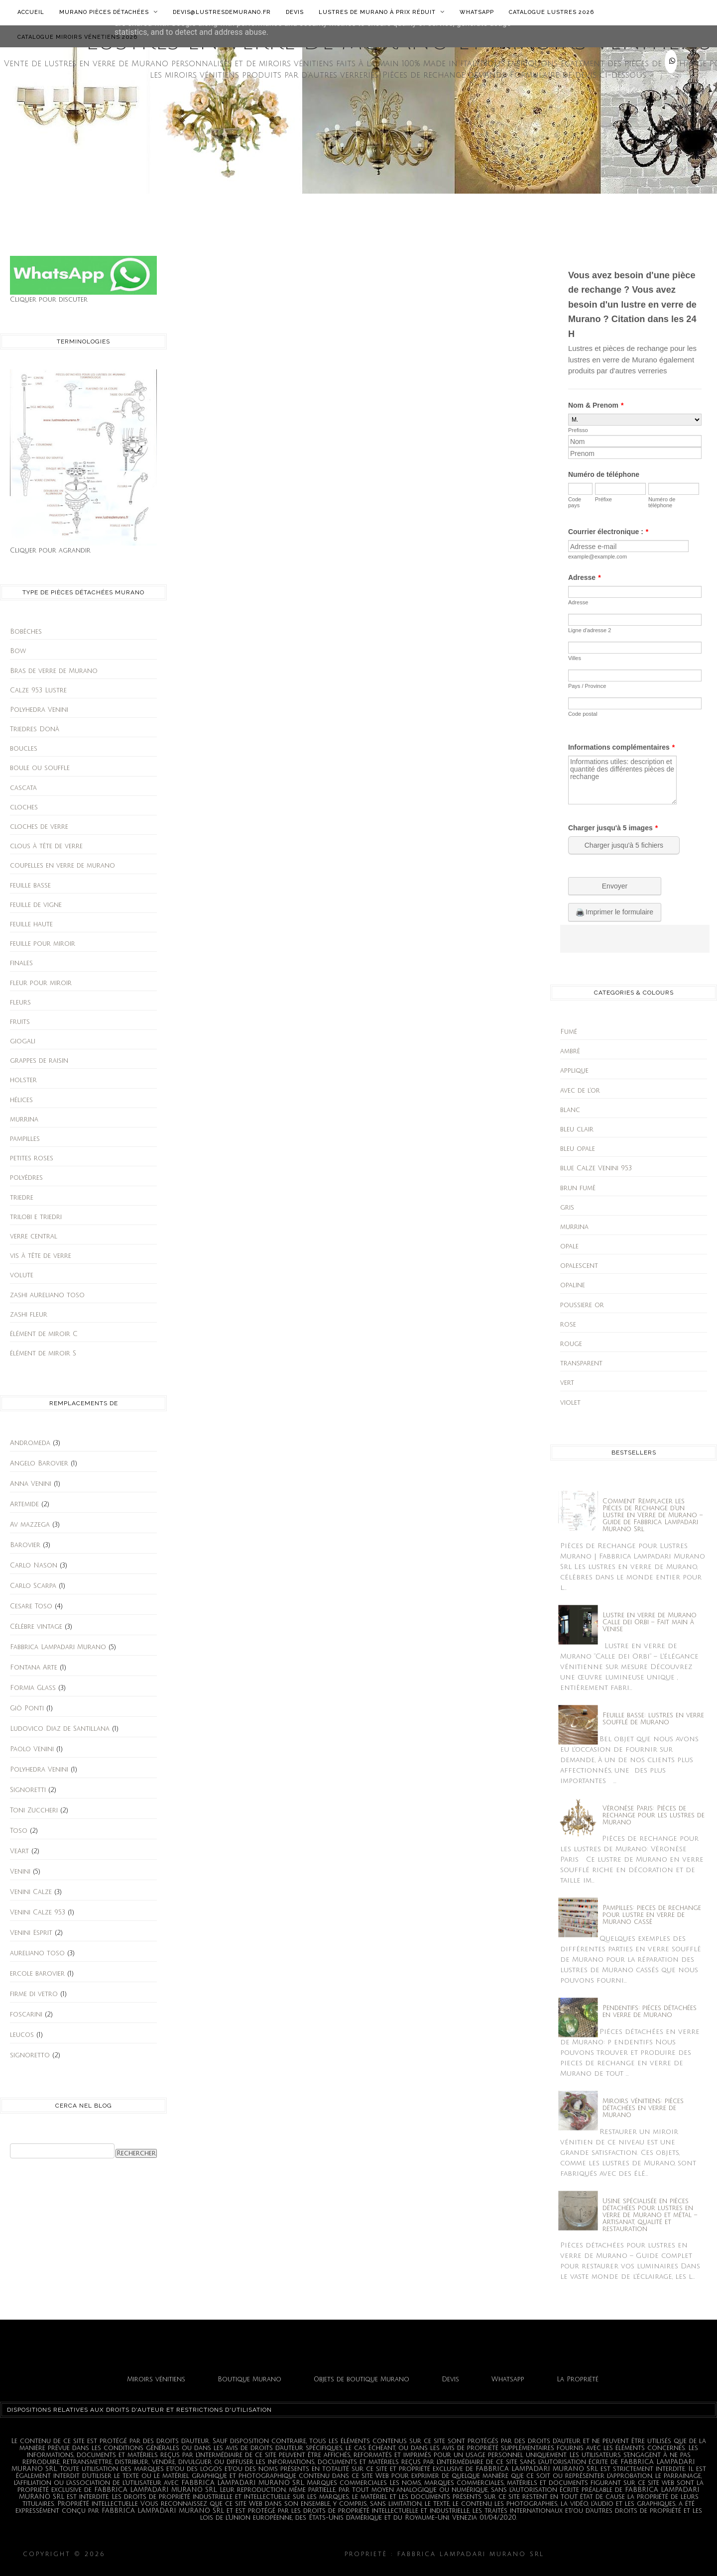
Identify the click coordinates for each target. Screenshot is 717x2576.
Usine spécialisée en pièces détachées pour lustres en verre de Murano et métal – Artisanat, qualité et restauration (649, 2215)
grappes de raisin (39, 1060)
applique (574, 1070)
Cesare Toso (31, 1606)
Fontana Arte (33, 1667)
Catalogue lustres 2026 (551, 12)
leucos (22, 2034)
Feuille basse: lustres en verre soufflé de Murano (653, 1719)
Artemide (24, 1504)
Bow (18, 651)
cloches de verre (39, 826)
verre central (33, 1236)
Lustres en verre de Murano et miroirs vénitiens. (225, 2554)
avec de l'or (580, 1090)
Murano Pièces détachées (108, 11)
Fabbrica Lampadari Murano (58, 1647)
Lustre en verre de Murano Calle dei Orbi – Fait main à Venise (649, 1622)
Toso (18, 1830)
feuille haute (31, 924)
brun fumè (578, 1188)
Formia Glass (33, 1687)
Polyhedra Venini (39, 709)
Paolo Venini (32, 1749)
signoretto (30, 2055)
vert (567, 1382)
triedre (21, 1197)
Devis (295, 12)
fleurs (20, 1002)
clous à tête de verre (46, 846)
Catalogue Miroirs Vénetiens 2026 (77, 37)
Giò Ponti (27, 1708)
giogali (22, 1041)
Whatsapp (477, 12)
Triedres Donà (34, 729)
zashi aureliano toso (47, 1295)
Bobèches (26, 631)
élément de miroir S (43, 1353)
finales (21, 963)
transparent (581, 1363)
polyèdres (26, 1177)
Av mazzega (30, 1524)
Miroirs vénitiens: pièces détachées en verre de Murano (643, 2108)
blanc (570, 1110)
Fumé (568, 1031)
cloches (24, 807)
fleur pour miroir (41, 983)
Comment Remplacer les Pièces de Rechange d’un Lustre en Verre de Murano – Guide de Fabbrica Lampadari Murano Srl (652, 1515)
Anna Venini (30, 1483)
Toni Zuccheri (34, 1810)
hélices (21, 1100)
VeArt (19, 1851)
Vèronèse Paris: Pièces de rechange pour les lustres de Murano (653, 1815)
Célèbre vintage (36, 1626)
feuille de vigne (36, 904)
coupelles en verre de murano (62, 865)
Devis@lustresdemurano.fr (222, 12)
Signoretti (28, 1790)
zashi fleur (28, 1314)
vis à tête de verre (40, 1255)
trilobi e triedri (36, 1217)
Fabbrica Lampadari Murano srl (621, 2554)
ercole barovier (37, 1973)
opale (569, 1246)
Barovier (25, 1545)
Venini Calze (31, 1892)
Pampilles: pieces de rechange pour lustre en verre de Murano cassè (651, 1914)
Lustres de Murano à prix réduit (382, 11)
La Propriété (577, 2379)
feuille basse (30, 885)
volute (21, 1275)
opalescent (579, 1265)
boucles (23, 748)
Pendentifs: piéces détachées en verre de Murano (649, 2011)
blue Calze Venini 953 (596, 1168)
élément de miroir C (44, 1334)
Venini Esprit (31, 1932)
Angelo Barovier (39, 1463)
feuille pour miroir (42, 943)
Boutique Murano (249, 2379)
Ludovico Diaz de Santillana (60, 1728)
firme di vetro (34, 1994)
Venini (20, 1871)
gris (567, 1207)
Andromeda (30, 1443)
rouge (571, 1344)
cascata (23, 787)
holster (23, 1080)
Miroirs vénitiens (156, 2379)
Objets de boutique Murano (361, 2379)
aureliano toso (37, 1953)
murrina (24, 1119)
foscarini (26, 2014)
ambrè (570, 1051)
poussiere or (582, 1305)
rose (568, 1324)
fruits (20, 1021)
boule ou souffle (40, 768)
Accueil (30, 12)
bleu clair (577, 1129)
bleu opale (577, 1148)
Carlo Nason (33, 1565)
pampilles (25, 1138)
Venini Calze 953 (37, 1912)
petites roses (31, 1158)
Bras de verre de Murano (54, 671)
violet (570, 1402)
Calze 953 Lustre (38, 690)
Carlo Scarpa (33, 1585)
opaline (572, 1285)
